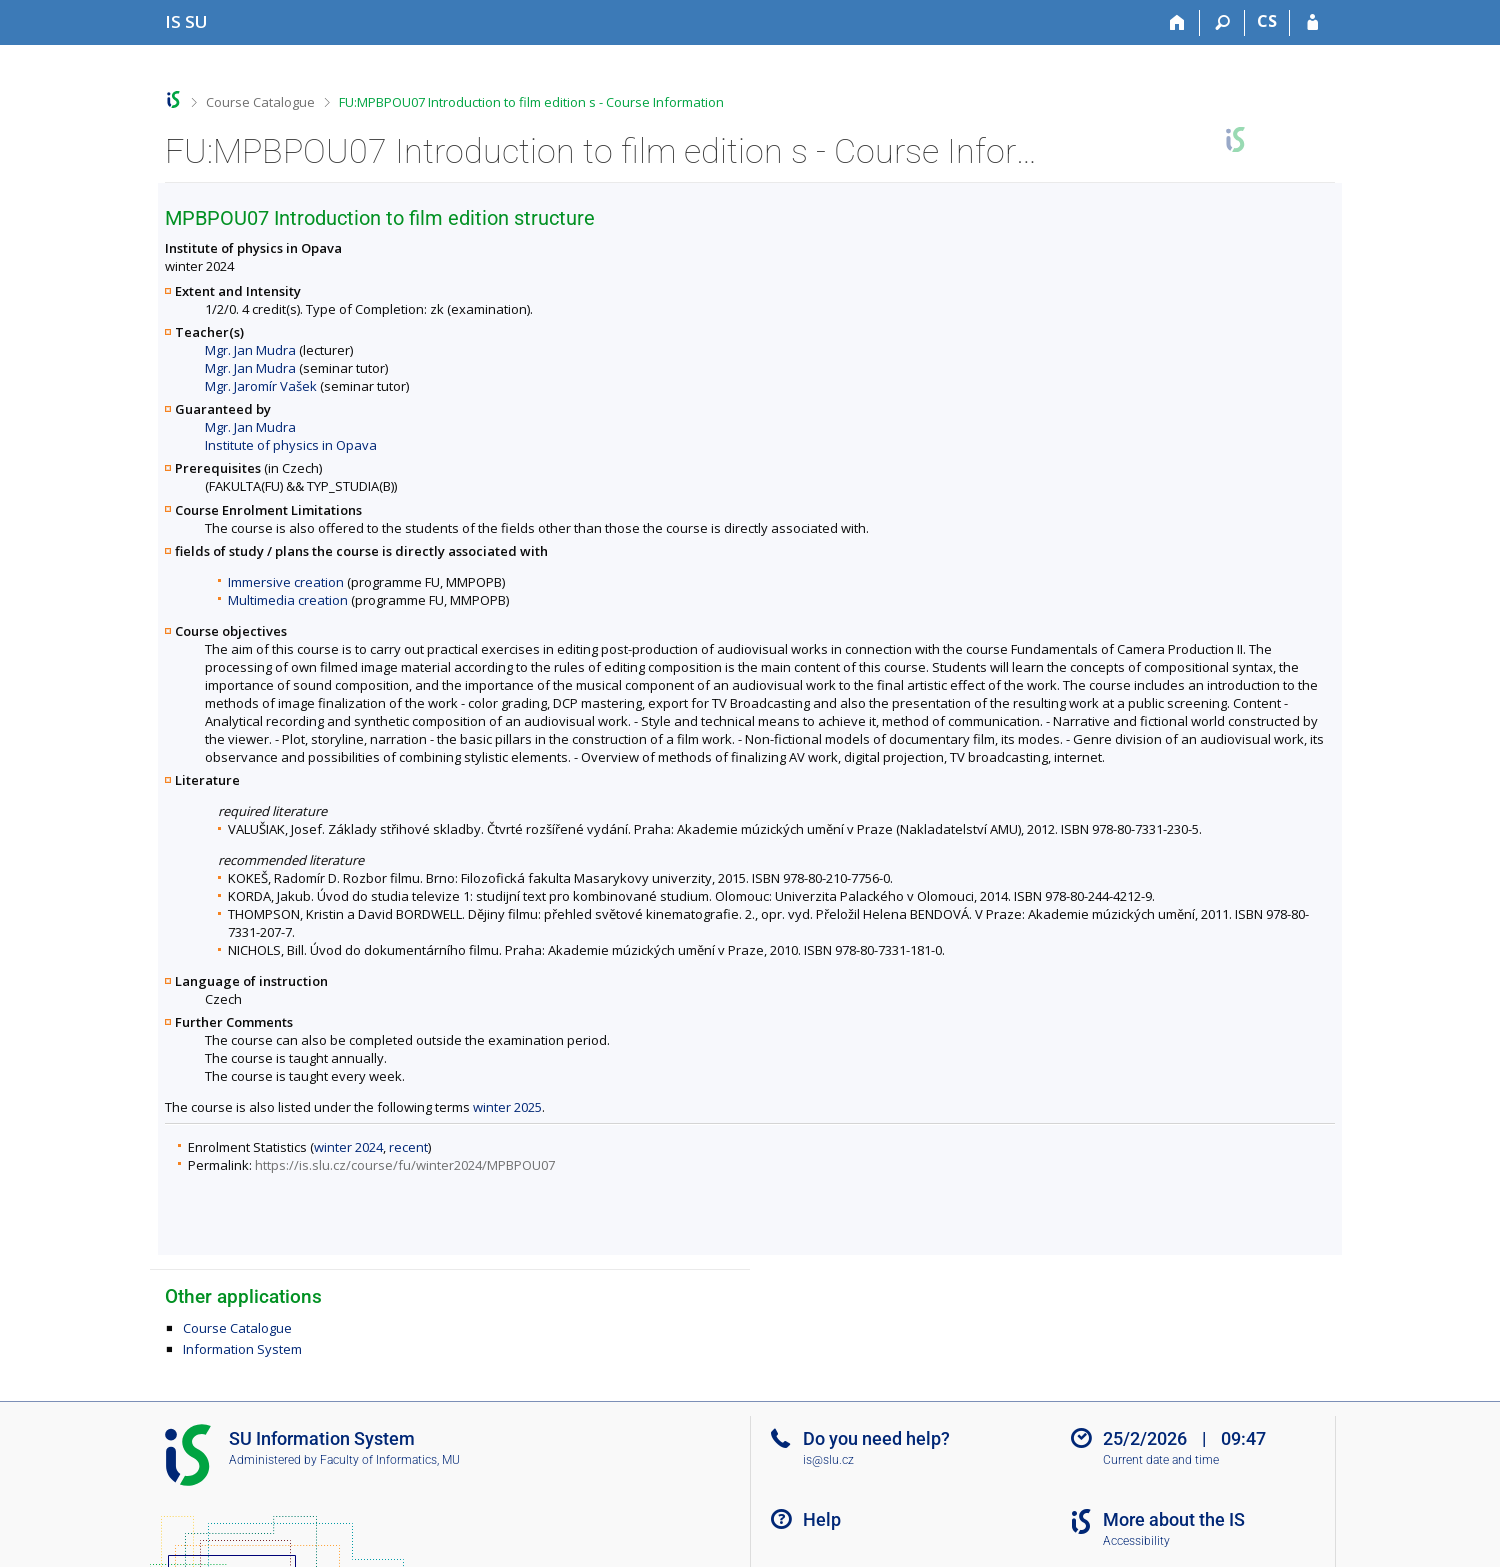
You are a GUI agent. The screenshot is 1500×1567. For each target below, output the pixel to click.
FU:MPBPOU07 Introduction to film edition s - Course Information (531, 102)
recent (408, 1147)
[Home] (1177, 23)
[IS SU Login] (1312, 23)
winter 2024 (348, 1147)
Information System (242, 1349)
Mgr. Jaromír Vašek (261, 386)
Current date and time (1161, 1460)
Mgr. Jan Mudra (250, 350)
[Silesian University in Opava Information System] (186, 21)
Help (822, 1519)
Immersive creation (286, 582)
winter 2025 (507, 1107)
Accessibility (1136, 1541)
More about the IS (1174, 1519)
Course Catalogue (260, 102)
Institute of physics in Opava (291, 445)
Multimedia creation (288, 600)
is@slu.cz (828, 1460)
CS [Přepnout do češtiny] (1267, 21)
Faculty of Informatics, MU (390, 1460)
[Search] (1222, 23)
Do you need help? (876, 1438)
